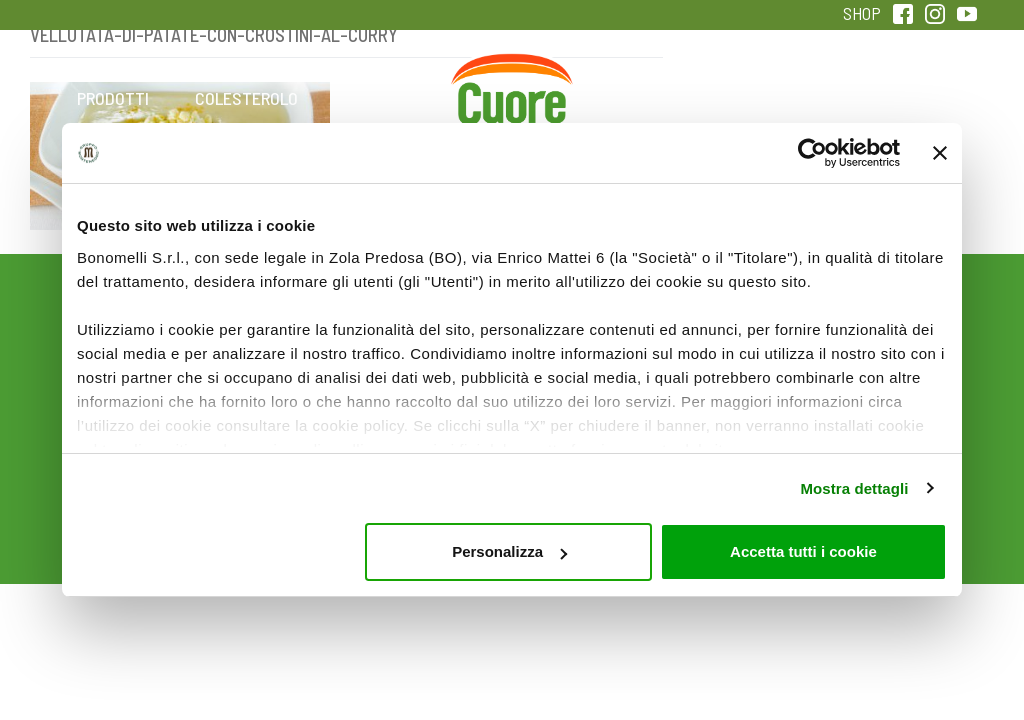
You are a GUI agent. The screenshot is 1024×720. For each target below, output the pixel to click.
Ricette (379, 98)
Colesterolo (246, 98)
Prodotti (113, 98)
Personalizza (509, 551)
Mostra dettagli (854, 488)
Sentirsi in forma (911, 111)
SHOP (862, 13)
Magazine (644, 98)
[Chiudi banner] (940, 153)
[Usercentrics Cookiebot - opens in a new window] (812, 153)
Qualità (777, 98)
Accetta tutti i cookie (803, 551)
